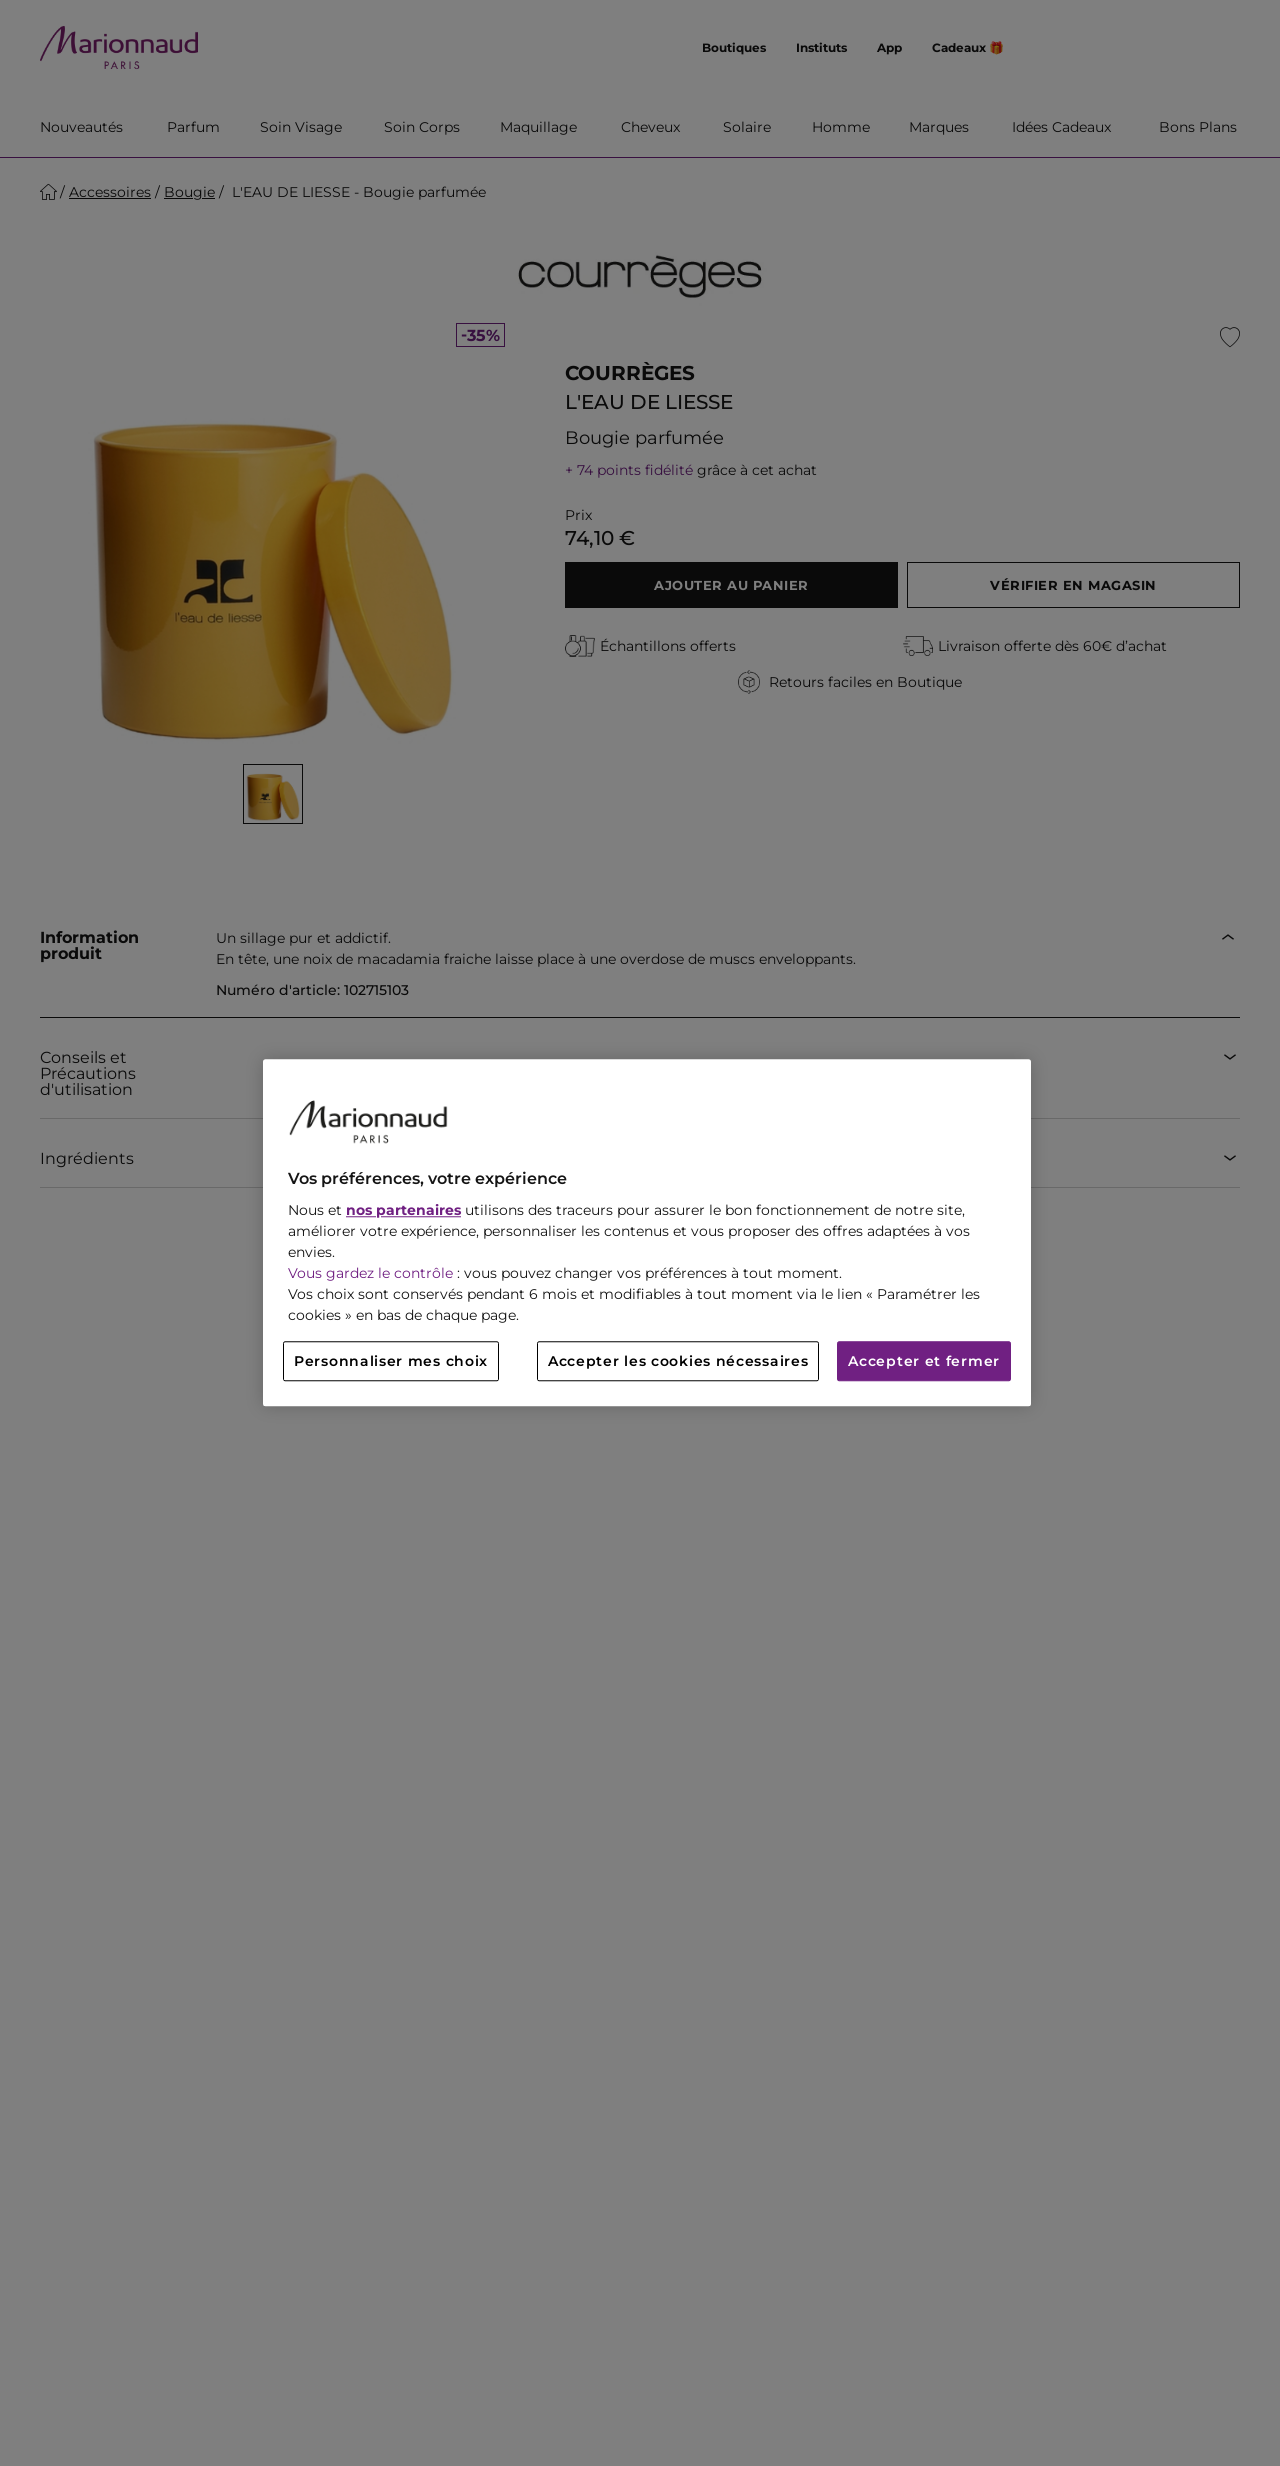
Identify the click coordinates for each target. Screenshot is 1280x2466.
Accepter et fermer (924, 1362)
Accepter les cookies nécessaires (678, 1362)
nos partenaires (403, 1211)
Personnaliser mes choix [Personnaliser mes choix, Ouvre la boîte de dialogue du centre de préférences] (391, 1362)
